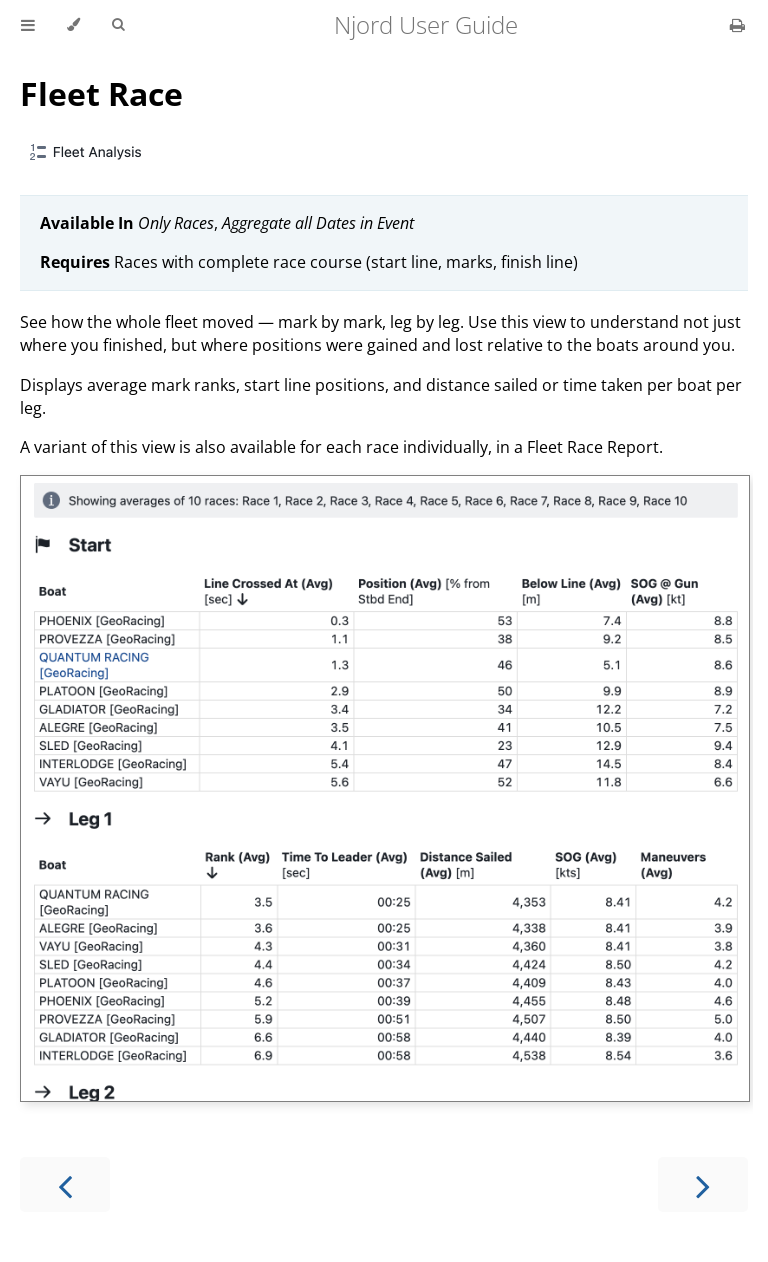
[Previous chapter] (65, 1184)
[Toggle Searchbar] (118, 25)
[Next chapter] (703, 1184)
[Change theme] (73, 25)
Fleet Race (101, 93)
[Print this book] (737, 25)
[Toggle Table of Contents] (28, 25)
